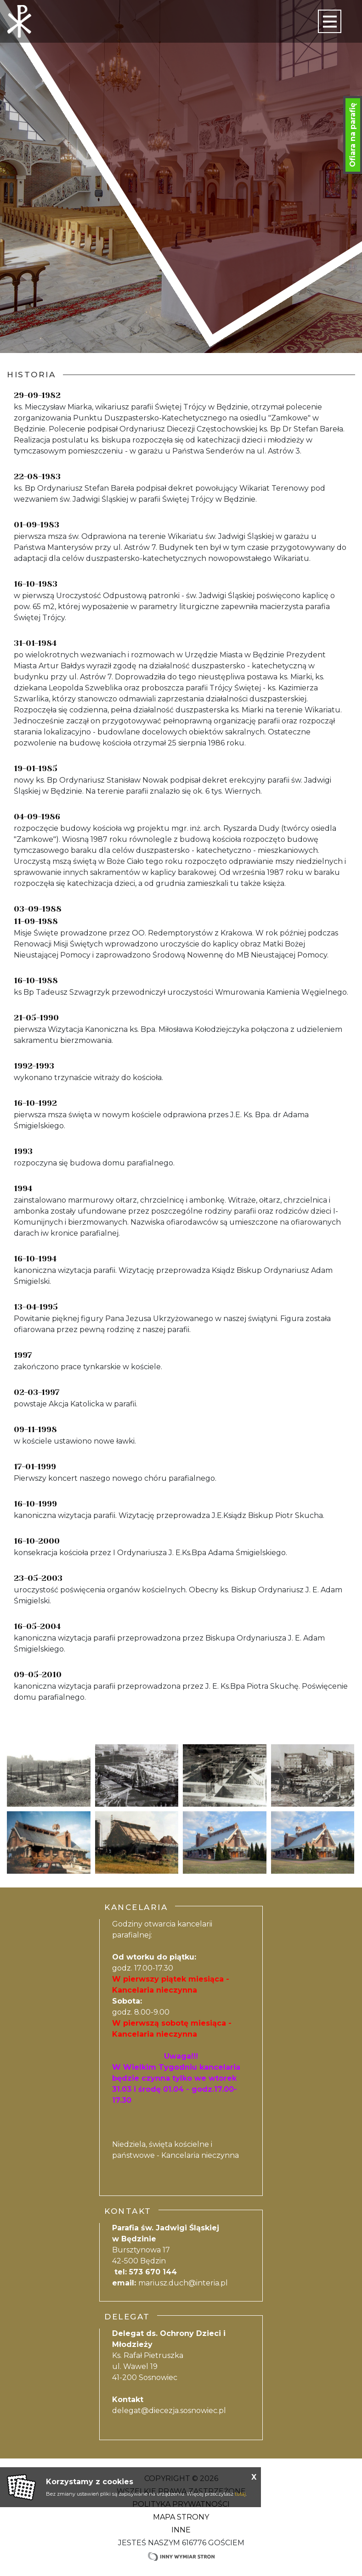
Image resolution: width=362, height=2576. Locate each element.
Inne (181, 2530)
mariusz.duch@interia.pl (183, 2283)
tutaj (240, 2494)
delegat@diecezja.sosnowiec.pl (169, 2410)
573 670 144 (153, 2272)
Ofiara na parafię (352, 135)
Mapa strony (181, 2517)
